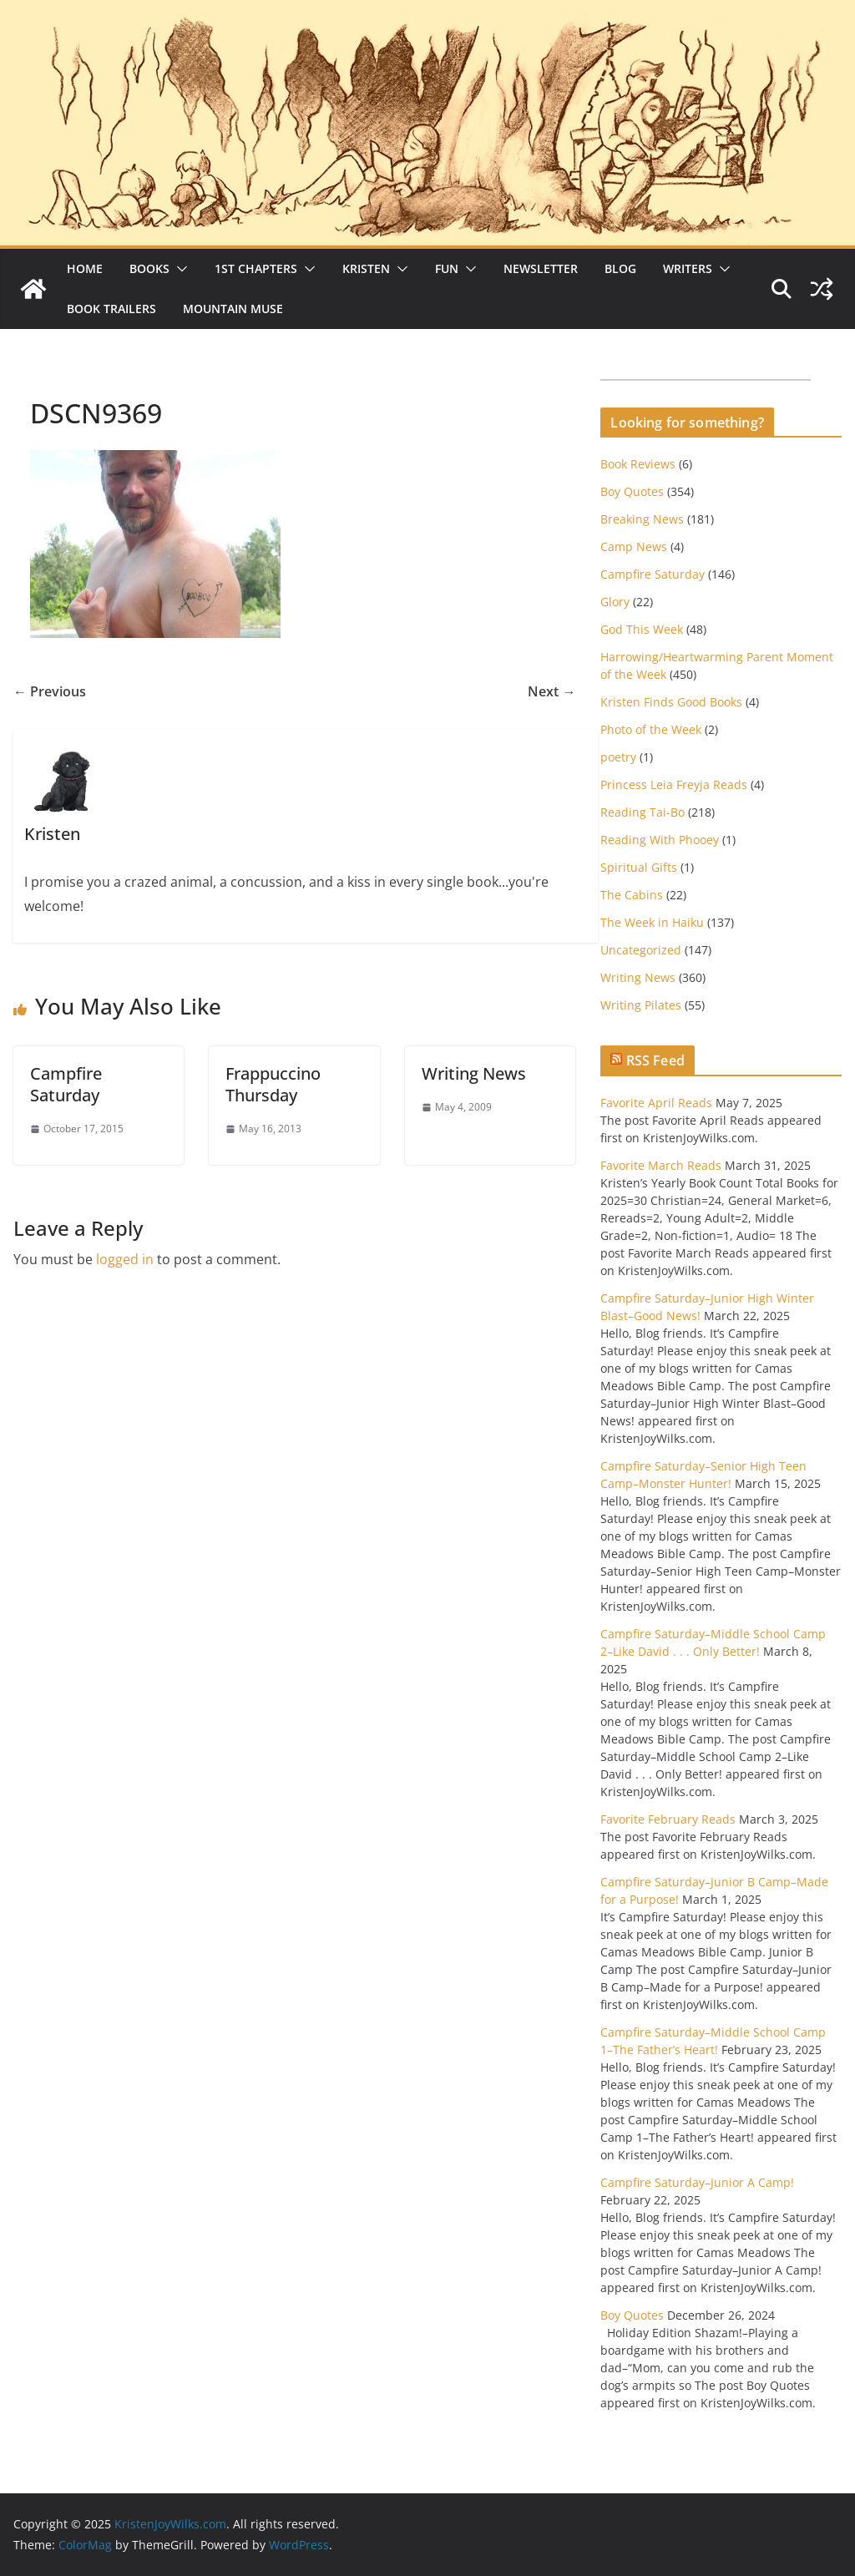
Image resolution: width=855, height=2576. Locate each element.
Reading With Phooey (659, 840)
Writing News (474, 1073)
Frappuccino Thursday (273, 1084)
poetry (618, 757)
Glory (615, 602)
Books (149, 268)
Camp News (633, 546)
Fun (446, 268)
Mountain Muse (233, 308)
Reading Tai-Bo (642, 812)
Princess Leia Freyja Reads (673, 784)
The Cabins (631, 895)
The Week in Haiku (652, 922)
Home (85, 268)
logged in (125, 1259)
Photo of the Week (650, 729)
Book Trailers (111, 308)
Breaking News (642, 519)
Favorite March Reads (660, 1165)
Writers (687, 268)
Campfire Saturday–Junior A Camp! (697, 2182)
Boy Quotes (632, 491)
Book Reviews (637, 464)
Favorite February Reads (668, 1819)
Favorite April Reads (656, 1103)
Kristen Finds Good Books (671, 702)
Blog (620, 268)
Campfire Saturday (66, 1084)
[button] (178, 269)
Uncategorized (640, 950)
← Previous (49, 691)
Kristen (366, 268)
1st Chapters (256, 268)
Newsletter (540, 268)
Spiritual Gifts (638, 867)
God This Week (641, 629)
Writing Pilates (640, 1005)
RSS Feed (655, 1060)
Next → (551, 691)
